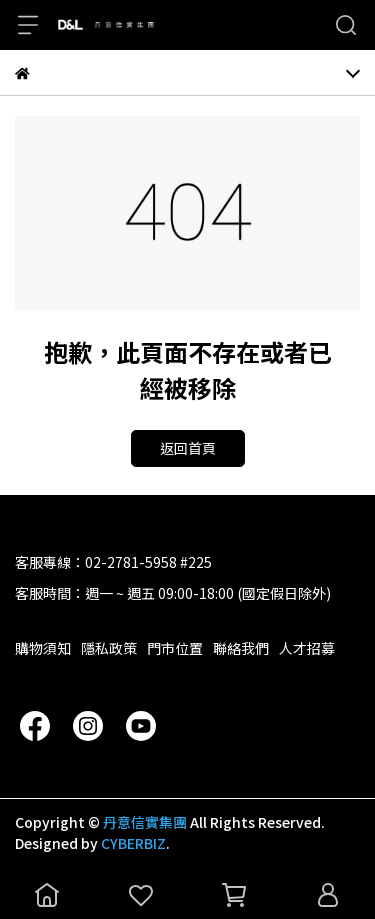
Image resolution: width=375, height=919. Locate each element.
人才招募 (307, 648)
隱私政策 (109, 648)
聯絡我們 (241, 648)
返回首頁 (188, 448)
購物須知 (43, 648)
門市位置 (175, 648)
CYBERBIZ (133, 843)
